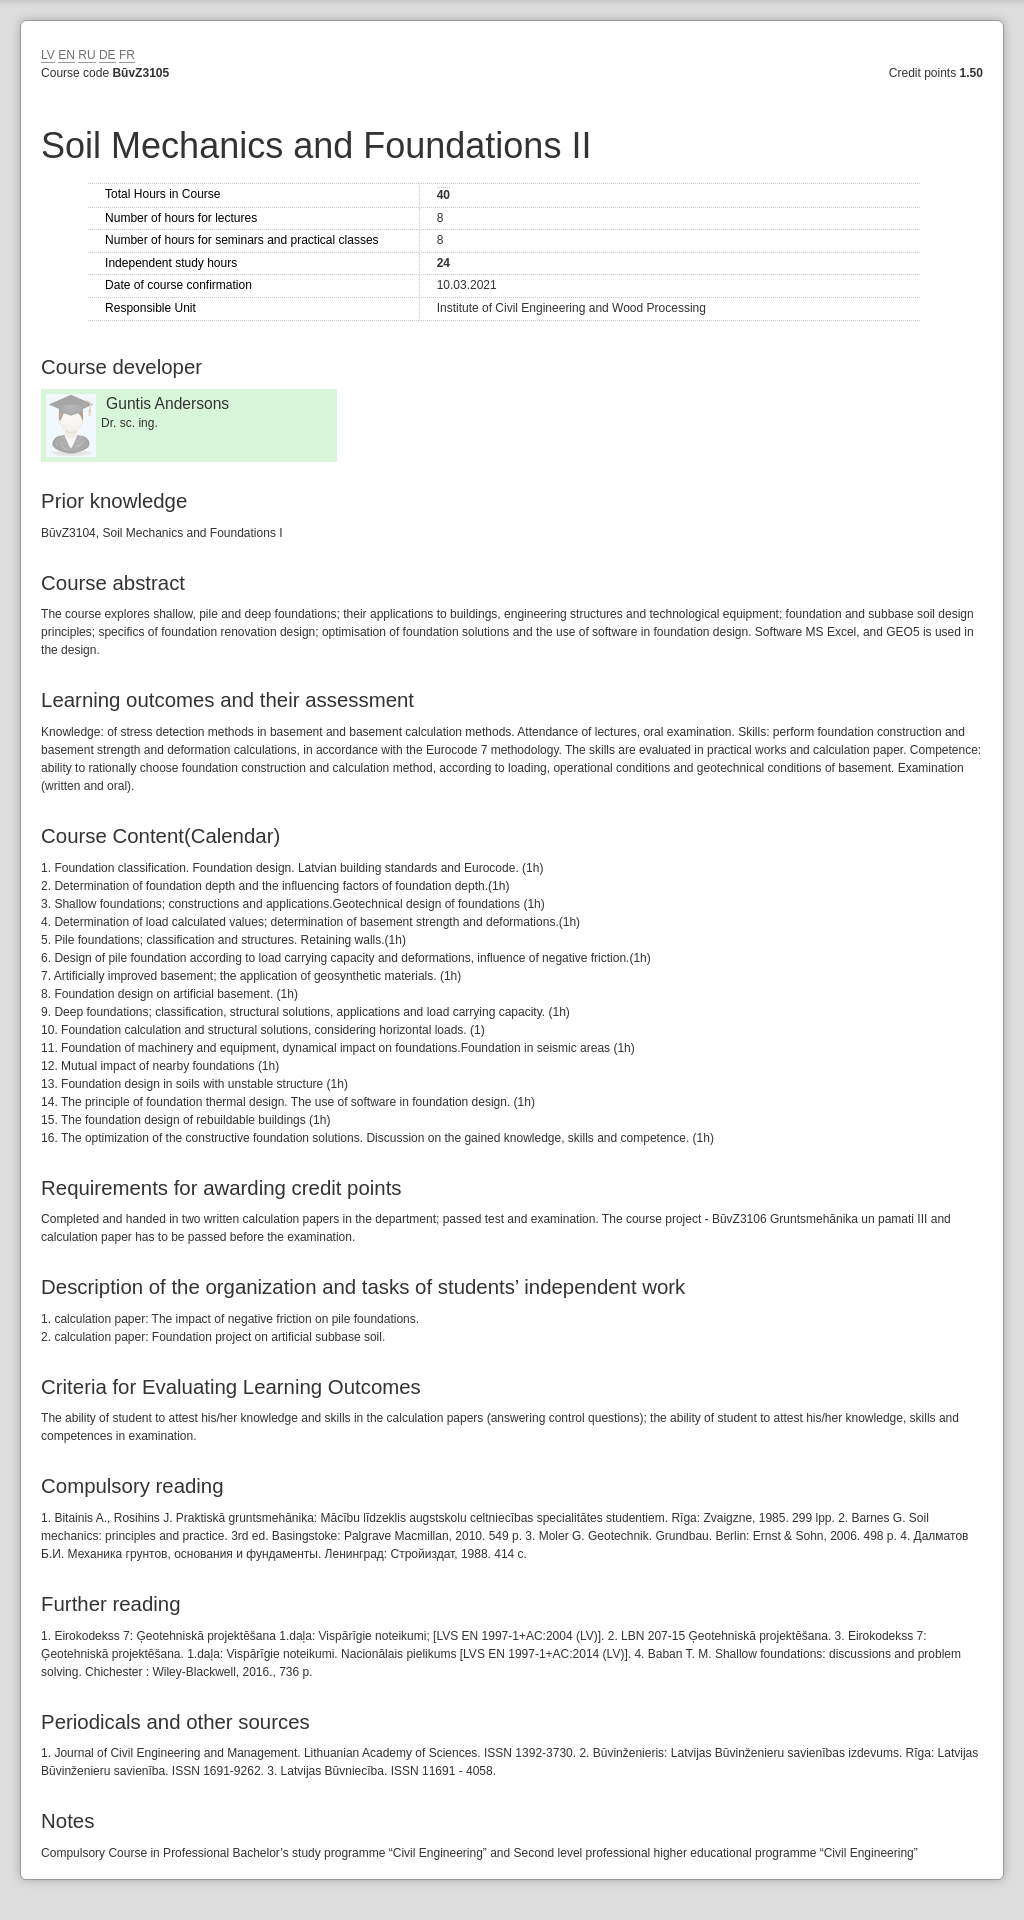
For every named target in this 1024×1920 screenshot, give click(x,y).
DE (107, 55)
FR (127, 55)
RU (86, 55)
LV (48, 55)
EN (66, 55)
